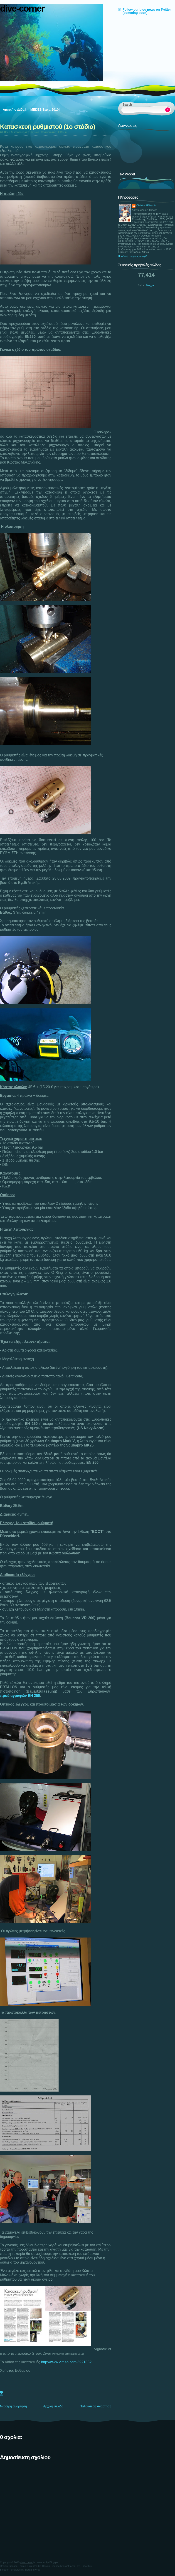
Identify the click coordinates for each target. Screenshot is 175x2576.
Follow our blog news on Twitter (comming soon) (147, 11)
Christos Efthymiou (146, 205)
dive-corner (22, 8)
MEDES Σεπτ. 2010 (44, 109)
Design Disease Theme (13, 2566)
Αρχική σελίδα (14, 109)
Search (167, 109)
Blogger (150, 285)
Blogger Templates (10, 2569)
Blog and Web (32, 2569)
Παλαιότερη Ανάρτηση (95, 2406)
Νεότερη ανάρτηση (13, 2406)
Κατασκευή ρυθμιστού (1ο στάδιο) (47, 126)
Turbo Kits (86, 2566)
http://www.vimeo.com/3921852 (66, 2362)
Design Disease (51, 2566)
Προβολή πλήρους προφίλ (132, 256)
